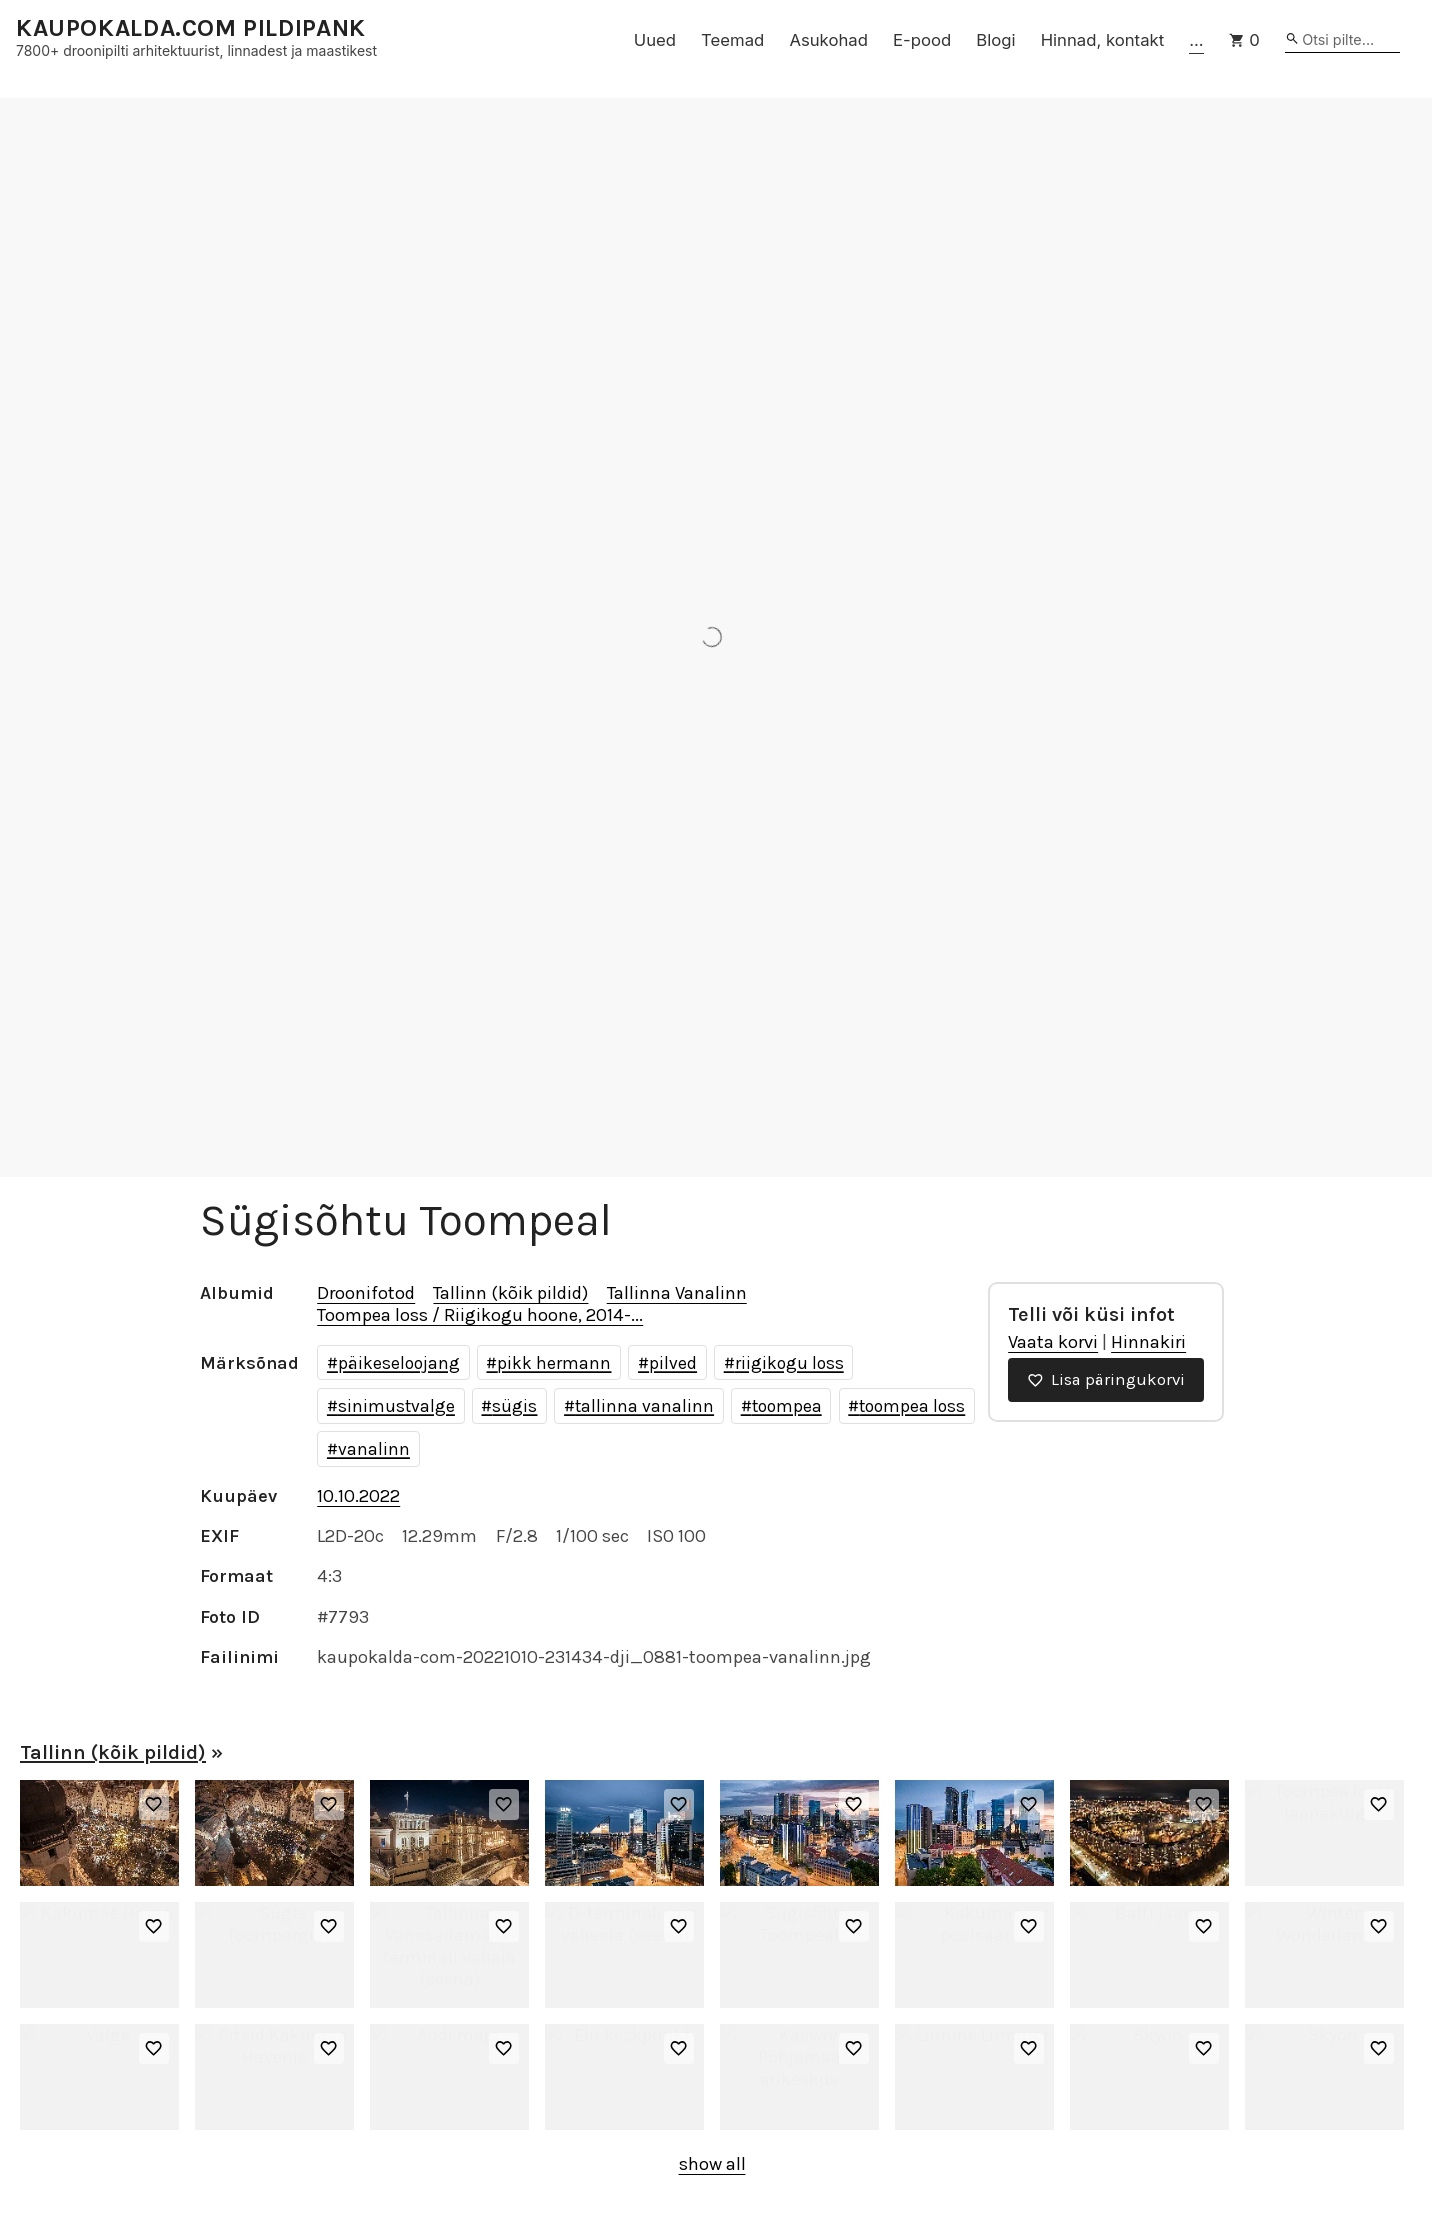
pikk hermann (554, 1363)
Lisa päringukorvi (1106, 1379)
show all (712, 2164)
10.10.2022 (358, 1496)
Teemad (732, 40)
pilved (673, 1363)
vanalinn (374, 1449)
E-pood (922, 40)
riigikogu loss (789, 1363)
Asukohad (828, 40)
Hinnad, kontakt (1103, 40)
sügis (514, 1406)
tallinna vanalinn (644, 1406)
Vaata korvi (1053, 1342)
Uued (655, 40)
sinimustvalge (396, 1406)
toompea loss (912, 1406)
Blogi (995, 40)
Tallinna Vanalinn (677, 1293)
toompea (787, 1406)
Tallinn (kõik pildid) (510, 1293)
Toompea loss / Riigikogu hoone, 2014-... (480, 1315)
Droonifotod (366, 1293)
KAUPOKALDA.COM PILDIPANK (191, 28)
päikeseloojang (399, 1363)
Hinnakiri (1148, 1342)
